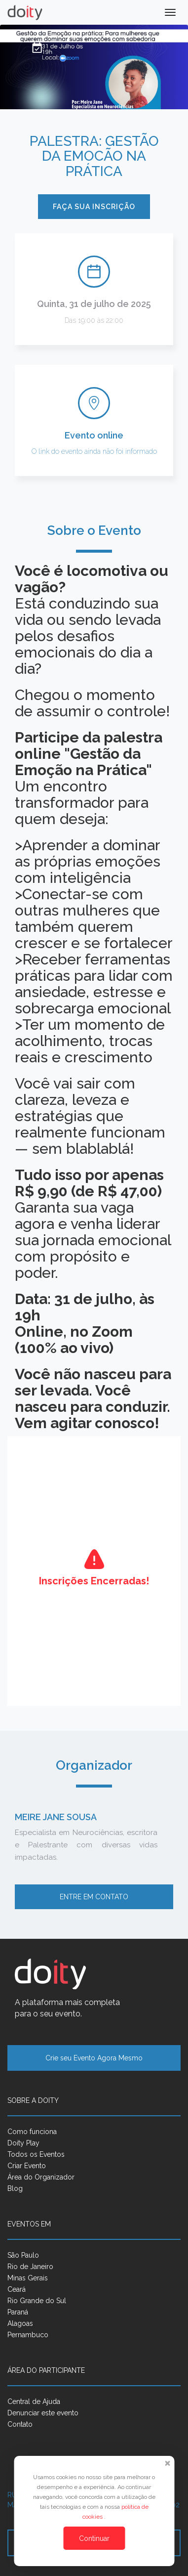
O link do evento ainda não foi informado (94, 451)
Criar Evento (26, 2166)
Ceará (16, 2289)
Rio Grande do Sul (36, 2301)
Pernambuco (27, 2335)
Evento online (94, 435)
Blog (15, 2188)
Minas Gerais (27, 2278)
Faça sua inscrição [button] (94, 207)
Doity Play (23, 2143)
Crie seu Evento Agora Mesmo (94, 2058)
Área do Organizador (41, 2177)
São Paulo (23, 2255)
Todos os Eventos (36, 2154)
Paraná (17, 2312)
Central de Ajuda (33, 2401)
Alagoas (20, 2323)
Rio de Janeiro (30, 2266)
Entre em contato (94, 1897)
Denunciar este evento (42, 2413)
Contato (20, 2424)
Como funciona (32, 2132)
